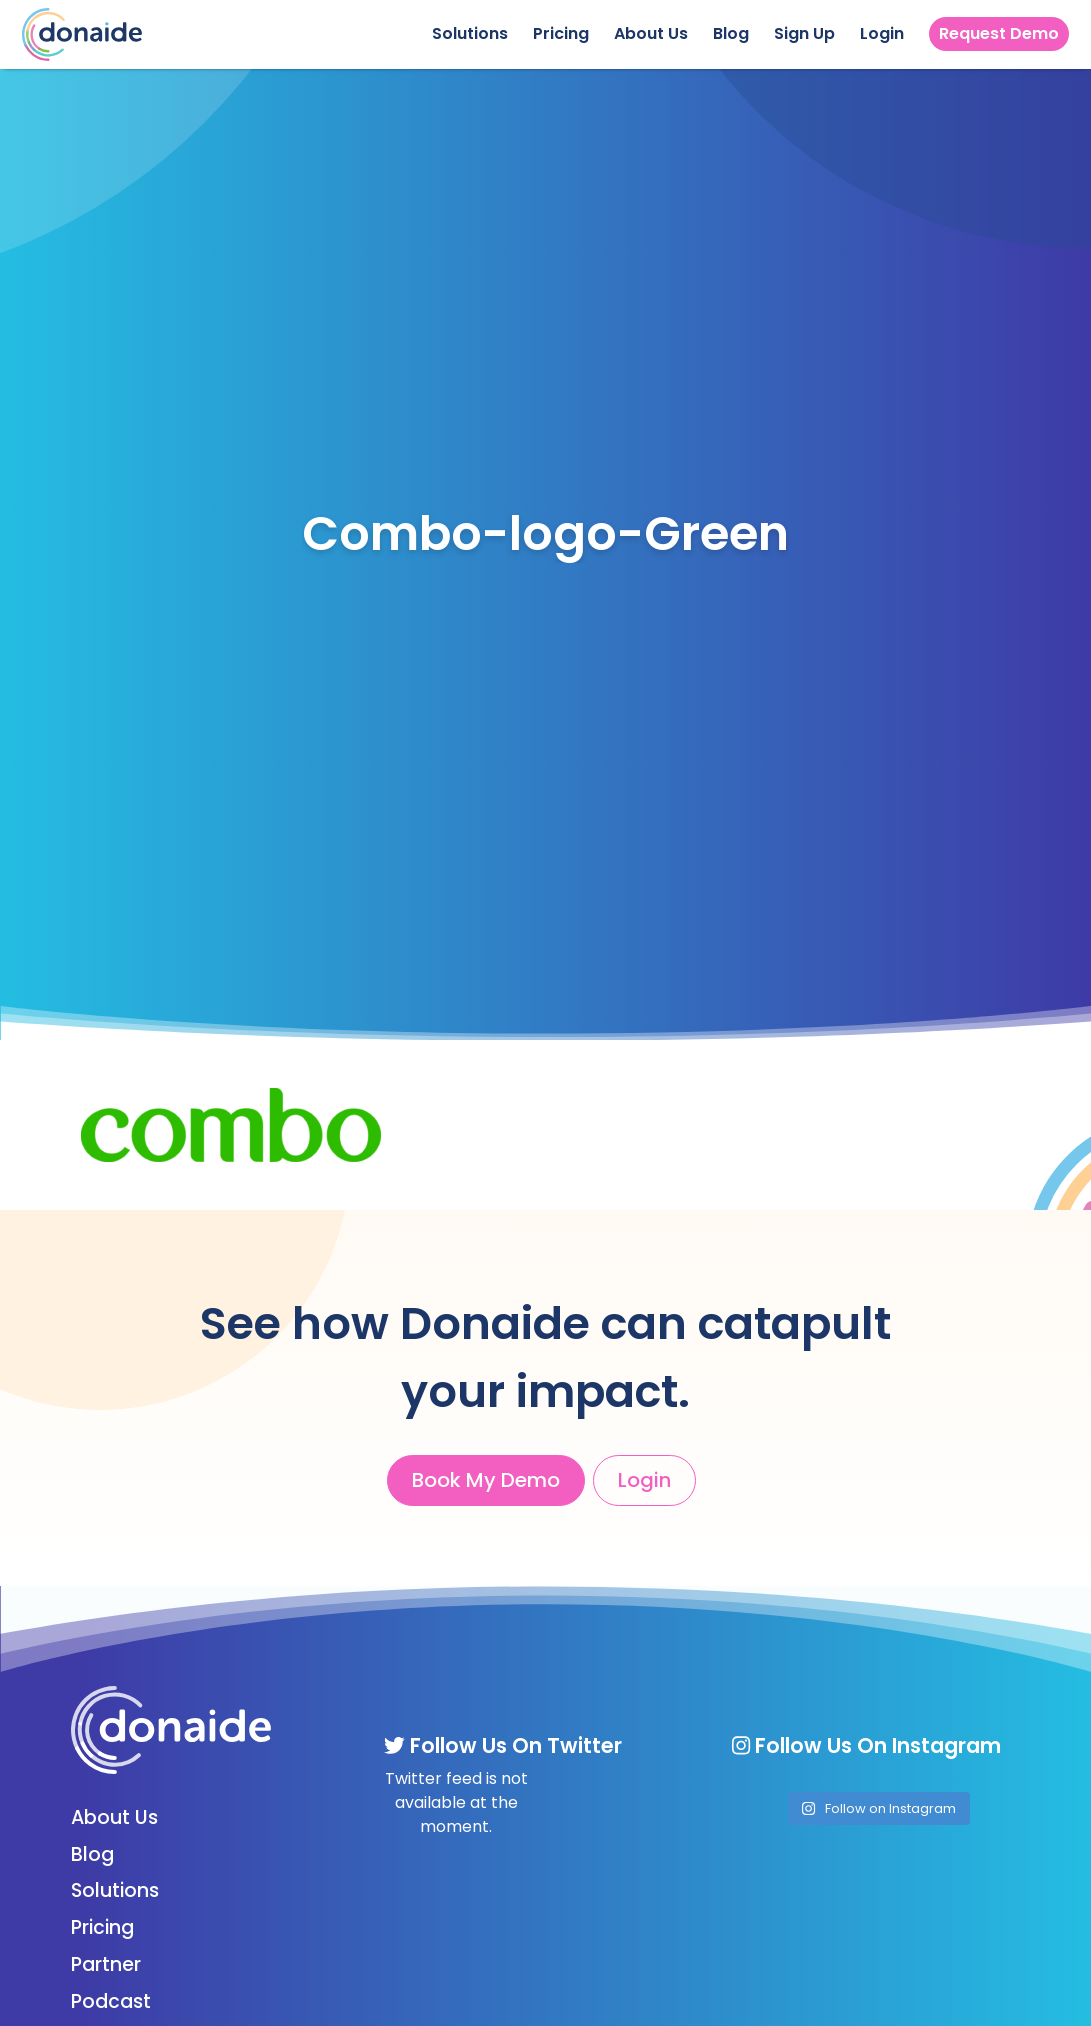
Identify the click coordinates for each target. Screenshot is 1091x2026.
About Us (651, 33)
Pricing (561, 33)
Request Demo (999, 33)
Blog (731, 33)
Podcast (111, 2001)
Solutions (470, 33)
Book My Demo (486, 1480)
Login (882, 33)
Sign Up (804, 33)
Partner (106, 1964)
